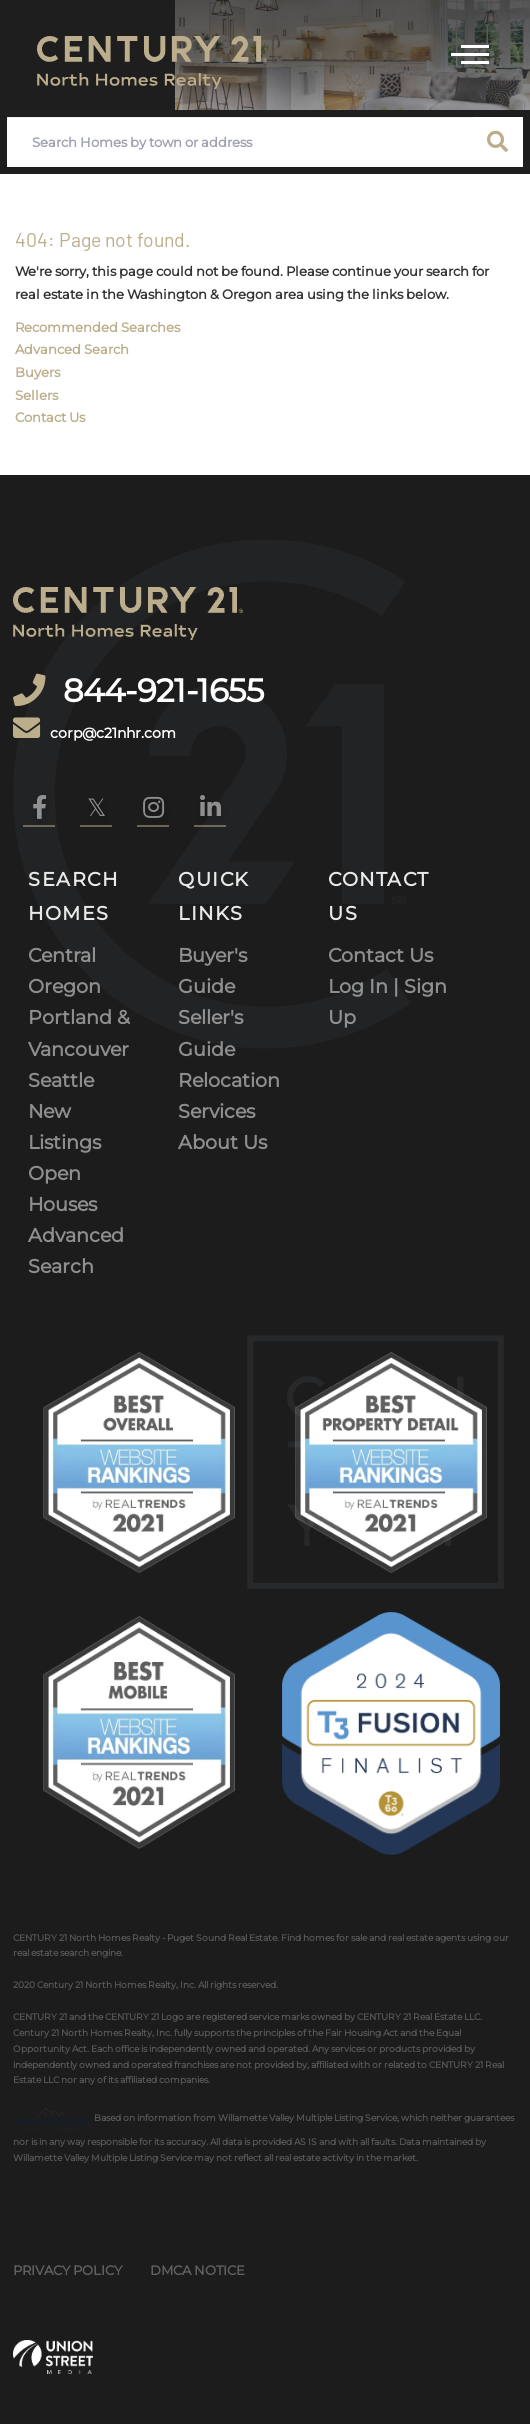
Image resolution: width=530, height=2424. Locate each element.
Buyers (37, 372)
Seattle (61, 1080)
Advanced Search (72, 349)
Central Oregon (64, 970)
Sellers (36, 395)
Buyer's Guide (212, 970)
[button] (498, 142)
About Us (222, 1142)
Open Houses (62, 1188)
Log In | (366, 986)
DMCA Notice (197, 2270)
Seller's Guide (210, 1032)
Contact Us (50, 417)
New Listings (64, 1126)
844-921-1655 (159, 690)
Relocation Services (229, 1095)
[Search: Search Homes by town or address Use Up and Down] (240, 142)
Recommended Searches (97, 327)
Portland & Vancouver (79, 1032)
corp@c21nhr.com (94, 729)
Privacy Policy (67, 2270)
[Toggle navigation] (470, 52)
